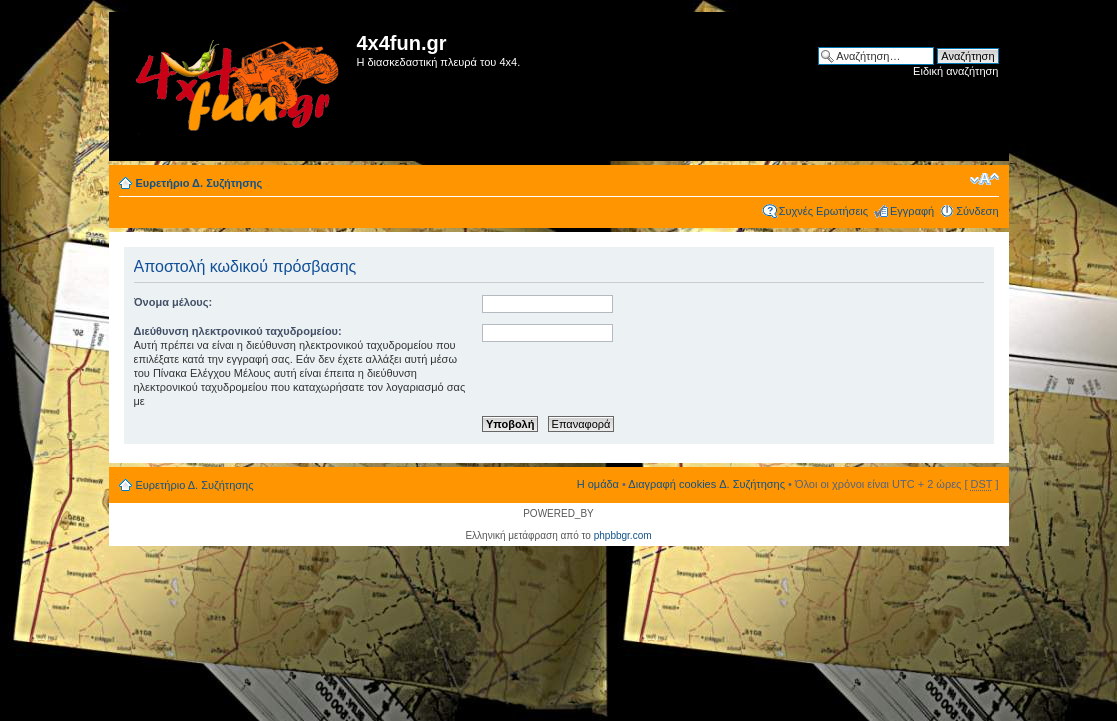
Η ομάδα (598, 484)
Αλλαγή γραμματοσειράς (984, 179)
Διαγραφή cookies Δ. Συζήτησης (706, 484)
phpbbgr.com (623, 535)
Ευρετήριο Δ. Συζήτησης (199, 183)
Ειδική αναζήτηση (955, 71)
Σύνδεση (977, 211)
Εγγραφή (912, 211)
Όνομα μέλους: (173, 302)
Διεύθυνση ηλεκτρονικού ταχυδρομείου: (238, 331)
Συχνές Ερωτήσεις (823, 211)
